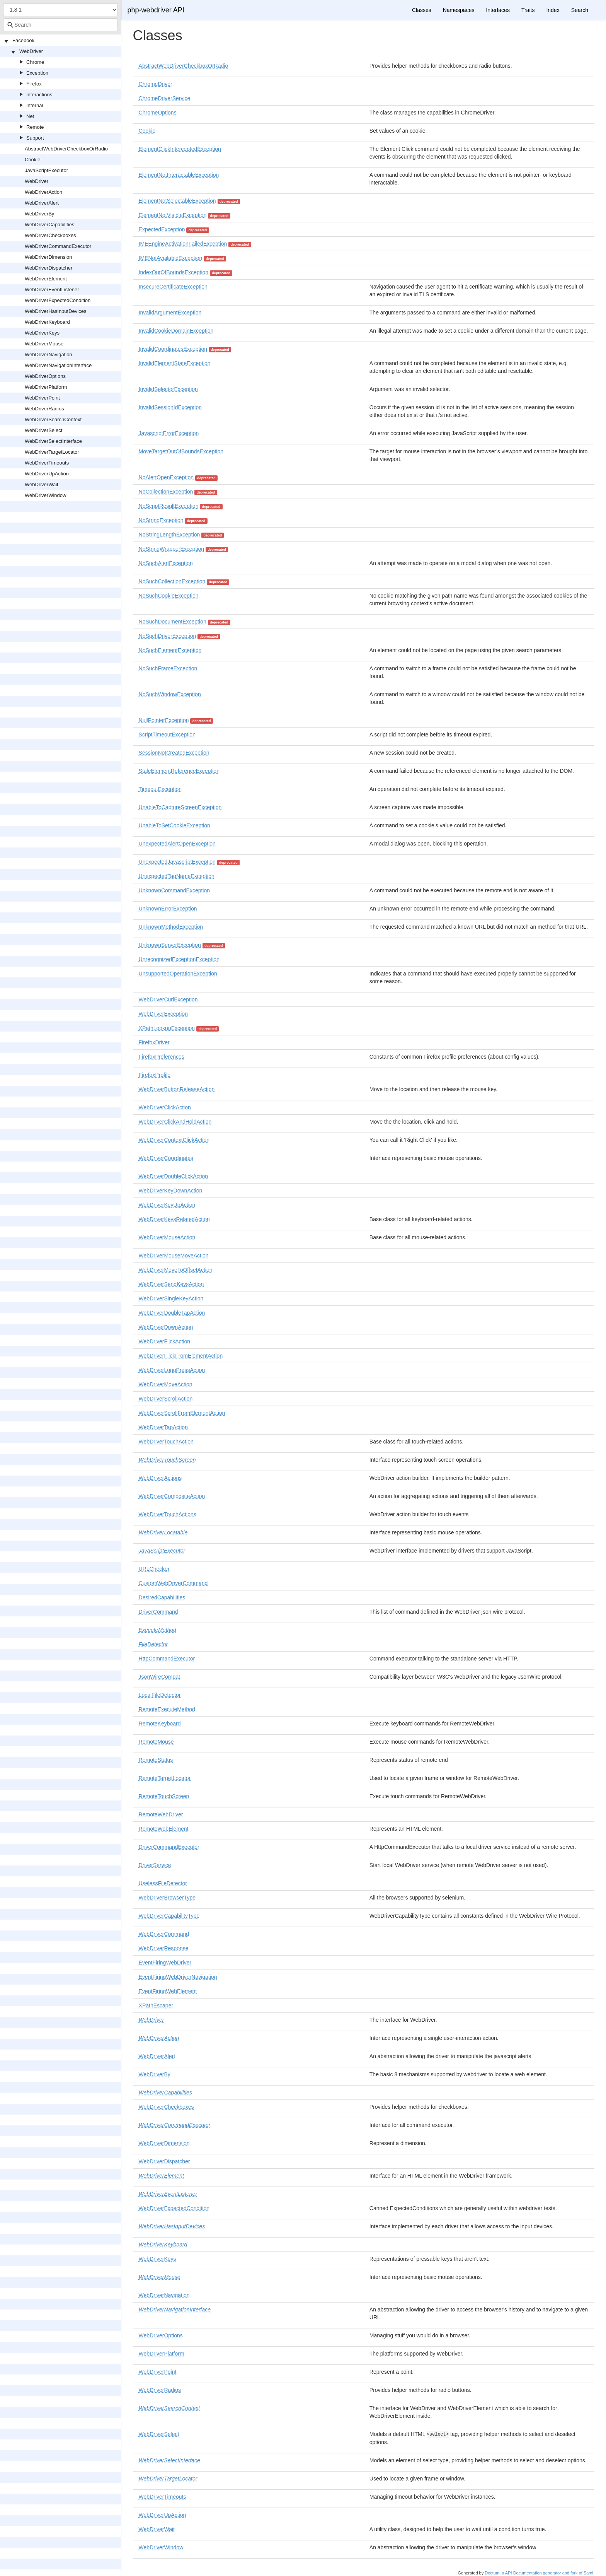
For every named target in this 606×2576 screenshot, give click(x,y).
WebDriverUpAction (47, 474)
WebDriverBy (39, 214)
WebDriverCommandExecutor (58, 246)
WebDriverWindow (45, 495)
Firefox (34, 84)
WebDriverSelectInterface (53, 441)
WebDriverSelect (43, 430)
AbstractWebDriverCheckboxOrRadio (66, 149)
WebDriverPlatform (46, 387)
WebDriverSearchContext (53, 419)
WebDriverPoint (42, 398)
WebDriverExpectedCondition (57, 300)
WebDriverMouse (44, 344)
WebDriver (31, 51)
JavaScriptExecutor (46, 170)
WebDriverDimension (48, 257)
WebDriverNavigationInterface (58, 365)
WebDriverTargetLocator (52, 452)
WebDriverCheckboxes (50, 235)
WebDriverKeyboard (47, 322)
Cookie (32, 159)
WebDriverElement (46, 279)
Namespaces (459, 10)
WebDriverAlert (42, 203)
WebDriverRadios (44, 409)
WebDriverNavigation (48, 354)
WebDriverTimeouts (47, 463)
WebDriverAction (43, 192)
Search (579, 10)
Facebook (23, 40)
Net (30, 116)
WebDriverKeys (42, 333)
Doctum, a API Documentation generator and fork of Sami (539, 2573)
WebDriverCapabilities (49, 224)
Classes (421, 10)
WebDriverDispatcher (48, 268)
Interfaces (497, 10)
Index (552, 10)
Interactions (39, 94)
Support (35, 138)
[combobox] (60, 24)
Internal (34, 105)
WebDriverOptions (45, 376)
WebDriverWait (41, 484)
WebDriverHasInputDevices (55, 311)
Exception (37, 73)
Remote (35, 127)
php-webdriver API (156, 10)
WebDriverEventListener (52, 289)
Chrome (35, 62)
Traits (528, 10)
